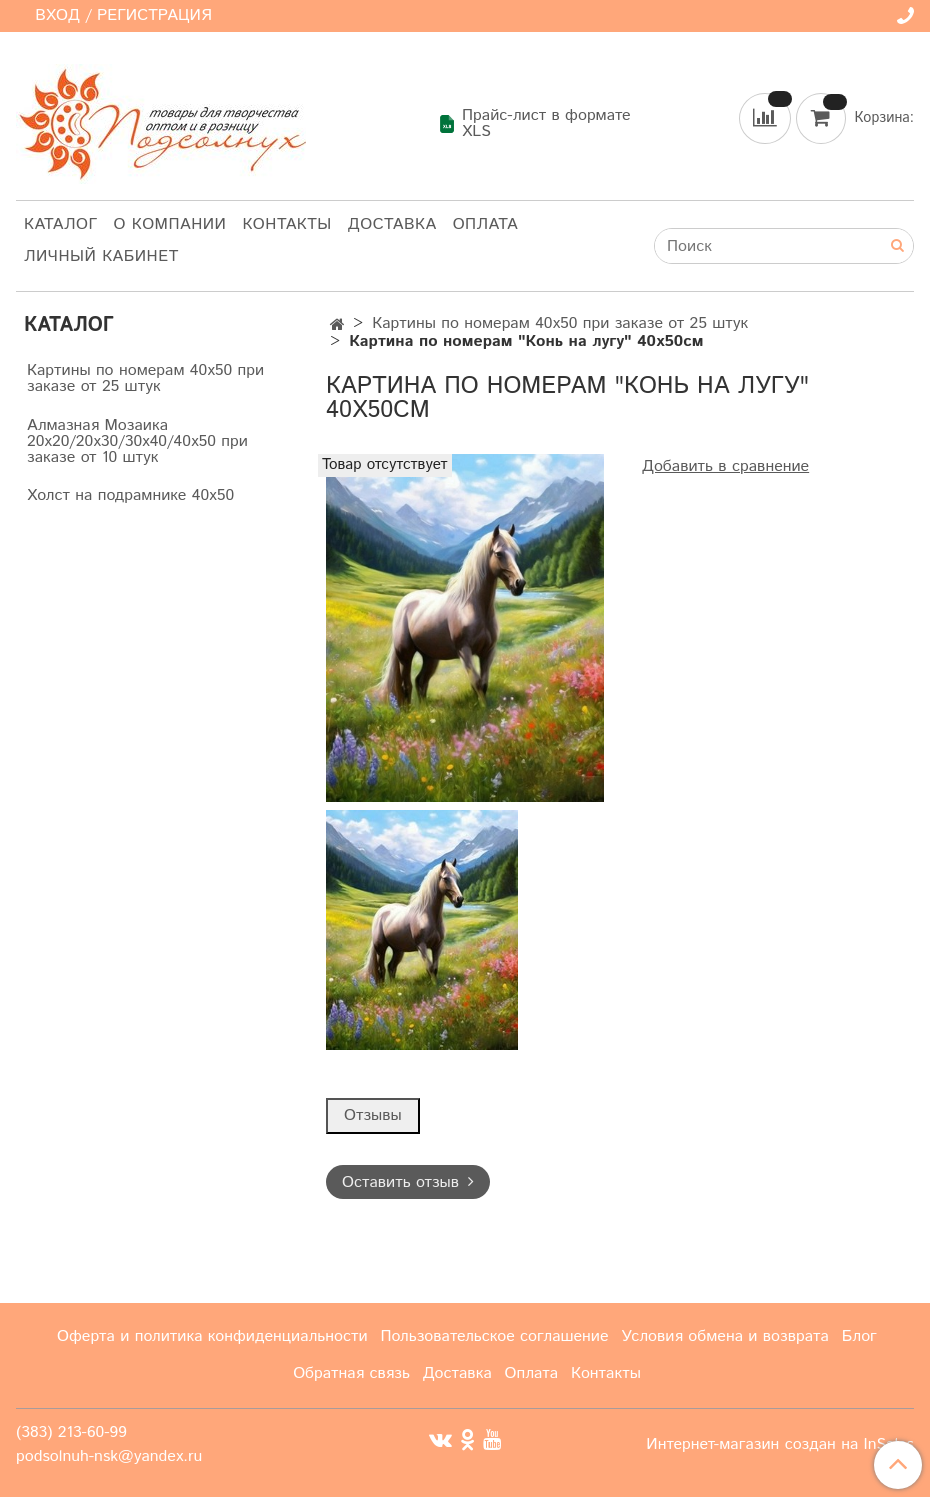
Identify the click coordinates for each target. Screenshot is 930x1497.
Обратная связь (351, 1373)
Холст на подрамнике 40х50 (130, 495)
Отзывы (373, 1115)
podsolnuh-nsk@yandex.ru (109, 1456)
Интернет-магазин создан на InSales (780, 1445)
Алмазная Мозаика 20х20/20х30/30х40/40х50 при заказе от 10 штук (137, 441)
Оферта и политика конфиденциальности (212, 1336)
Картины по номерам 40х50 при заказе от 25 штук (560, 323)
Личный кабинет (101, 256)
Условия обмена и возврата (725, 1336)
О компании (170, 224)
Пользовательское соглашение (494, 1336)
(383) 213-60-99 (71, 1432)
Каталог (61, 224)
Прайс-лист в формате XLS (534, 124)
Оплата (486, 224)
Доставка (392, 224)
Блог (859, 1336)
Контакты (286, 224)
